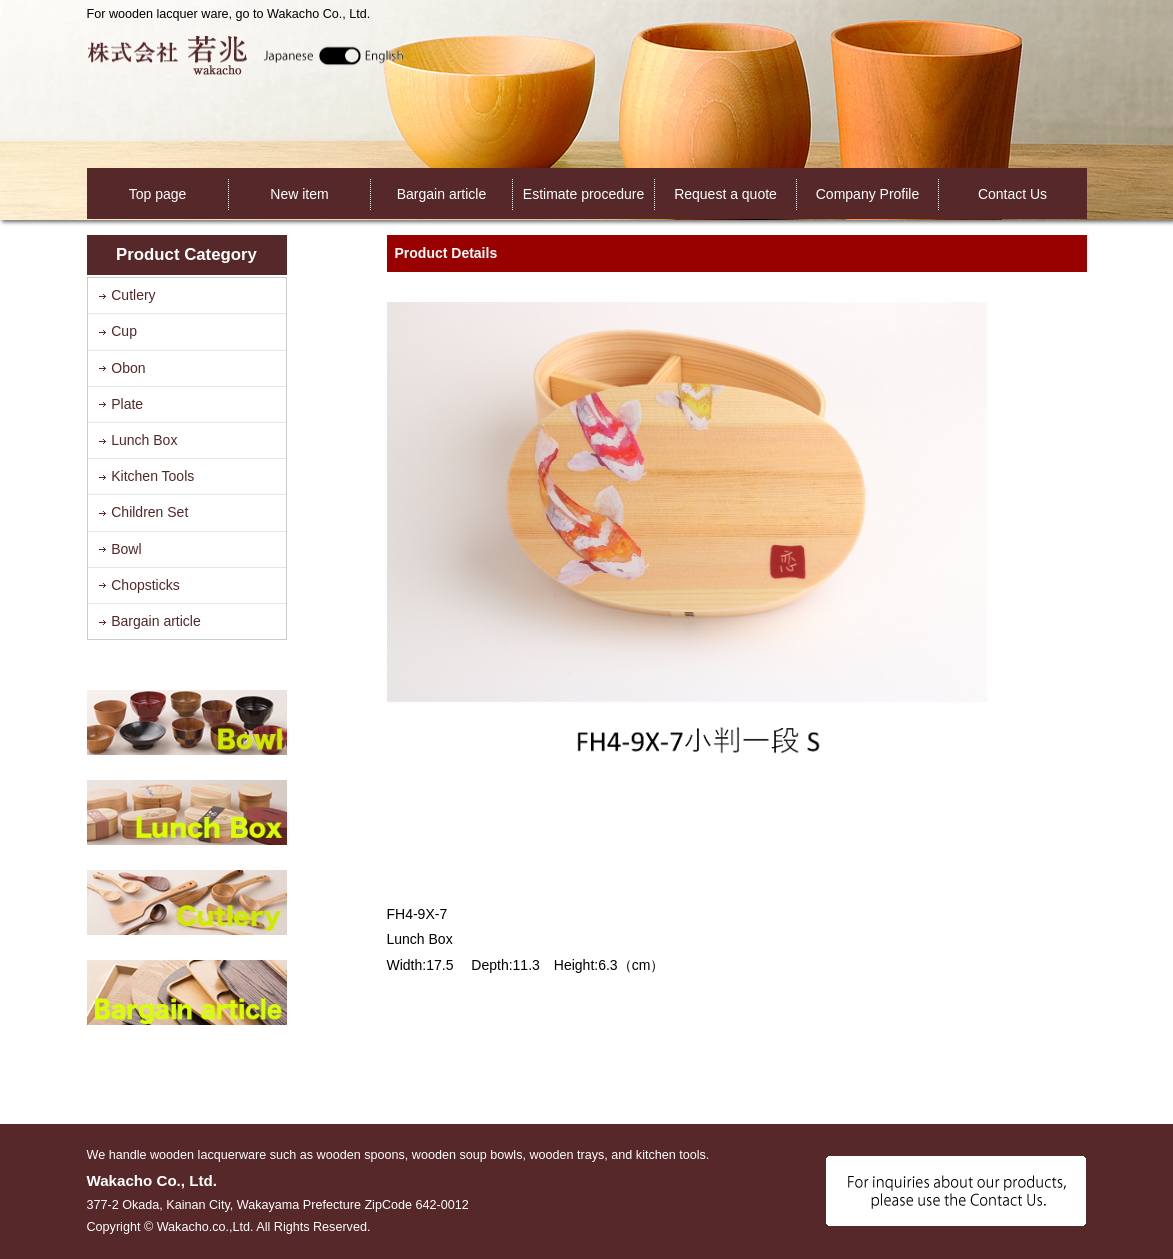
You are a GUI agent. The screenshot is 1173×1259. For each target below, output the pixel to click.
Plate (127, 404)
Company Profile (868, 194)
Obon (128, 368)
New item (299, 194)
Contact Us (1012, 194)
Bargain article (442, 194)
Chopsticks (145, 585)
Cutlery (133, 295)
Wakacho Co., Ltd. (245, 54)
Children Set (149, 512)
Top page (158, 194)
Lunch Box (144, 440)
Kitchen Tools (152, 476)
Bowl (126, 549)
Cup (124, 331)
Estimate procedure (583, 194)
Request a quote (725, 194)
